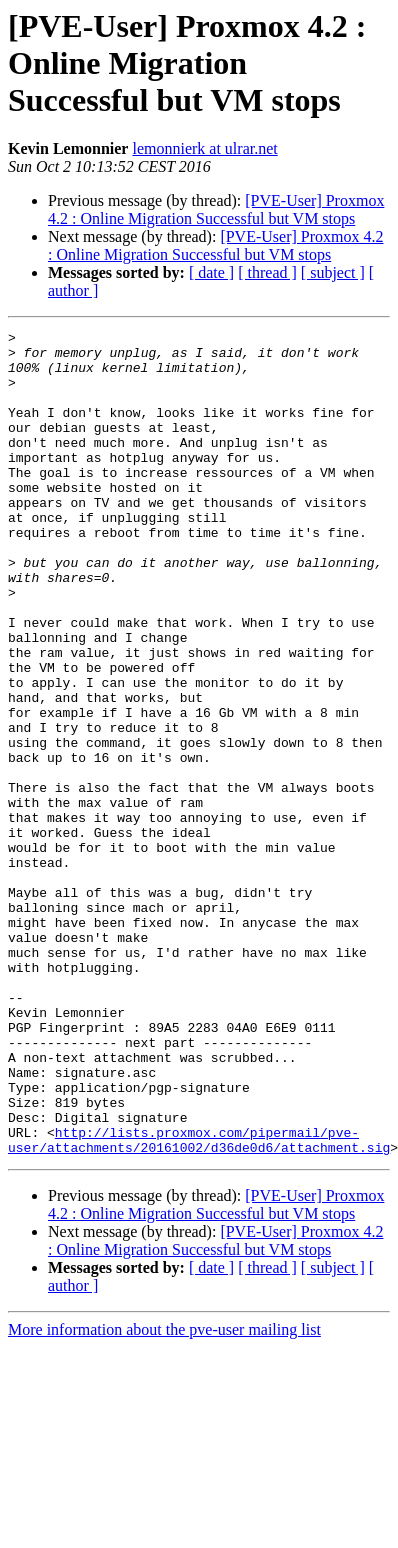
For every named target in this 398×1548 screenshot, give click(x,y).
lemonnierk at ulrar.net (204, 148)
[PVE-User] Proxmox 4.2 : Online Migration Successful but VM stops (216, 209)
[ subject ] (333, 272)
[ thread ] (267, 272)
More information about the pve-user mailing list (164, 1494)
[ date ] (211, 272)
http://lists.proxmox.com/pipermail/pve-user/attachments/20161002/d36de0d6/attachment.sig (199, 1303)
